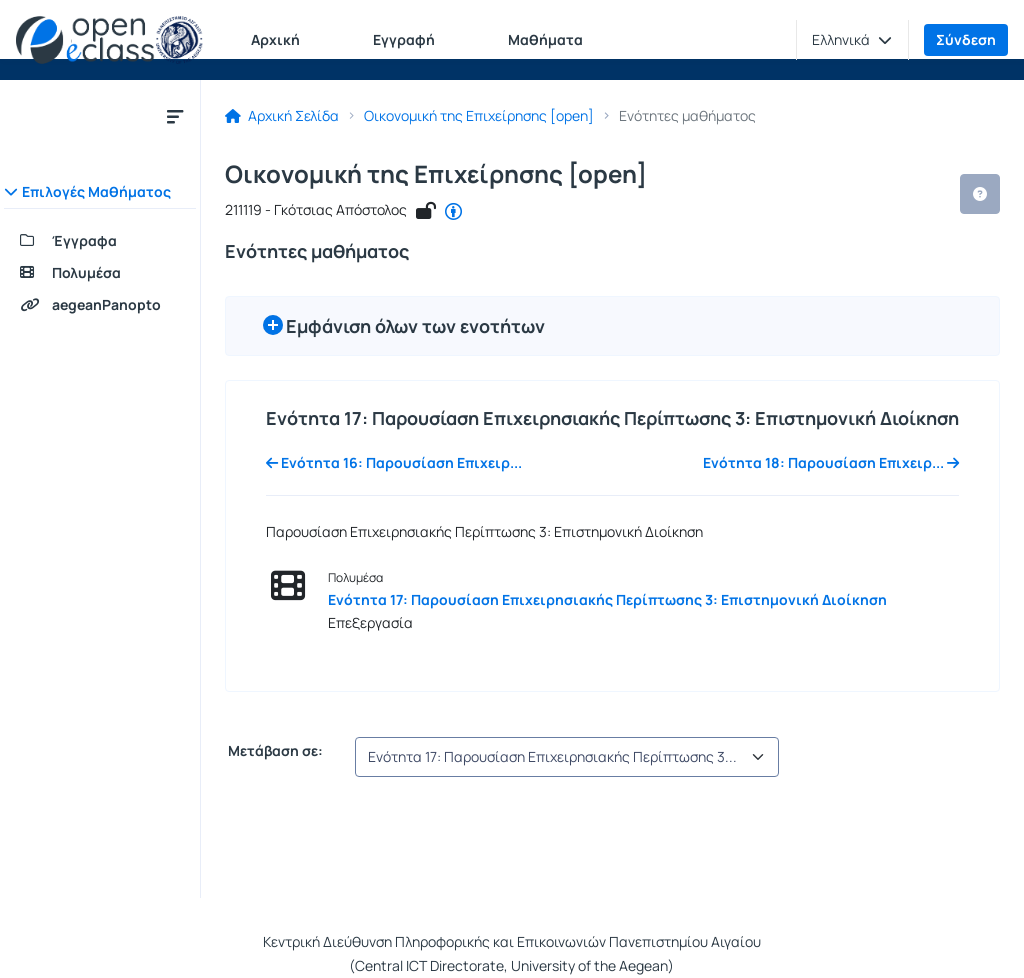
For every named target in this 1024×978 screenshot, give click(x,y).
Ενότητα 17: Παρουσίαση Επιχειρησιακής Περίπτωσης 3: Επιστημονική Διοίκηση (607, 599)
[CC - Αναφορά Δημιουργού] (453, 212)
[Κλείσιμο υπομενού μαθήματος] (175, 116)
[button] (852, 40)
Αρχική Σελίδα (282, 116)
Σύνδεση (966, 39)
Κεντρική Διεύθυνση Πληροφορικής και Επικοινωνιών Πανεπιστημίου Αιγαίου (512, 941)
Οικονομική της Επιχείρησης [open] (479, 116)
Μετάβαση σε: (274, 751)
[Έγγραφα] (100, 241)
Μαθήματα (545, 39)
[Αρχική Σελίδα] (109, 40)
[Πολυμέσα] (100, 273)
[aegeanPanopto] (100, 305)
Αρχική (275, 39)
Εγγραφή (404, 39)
